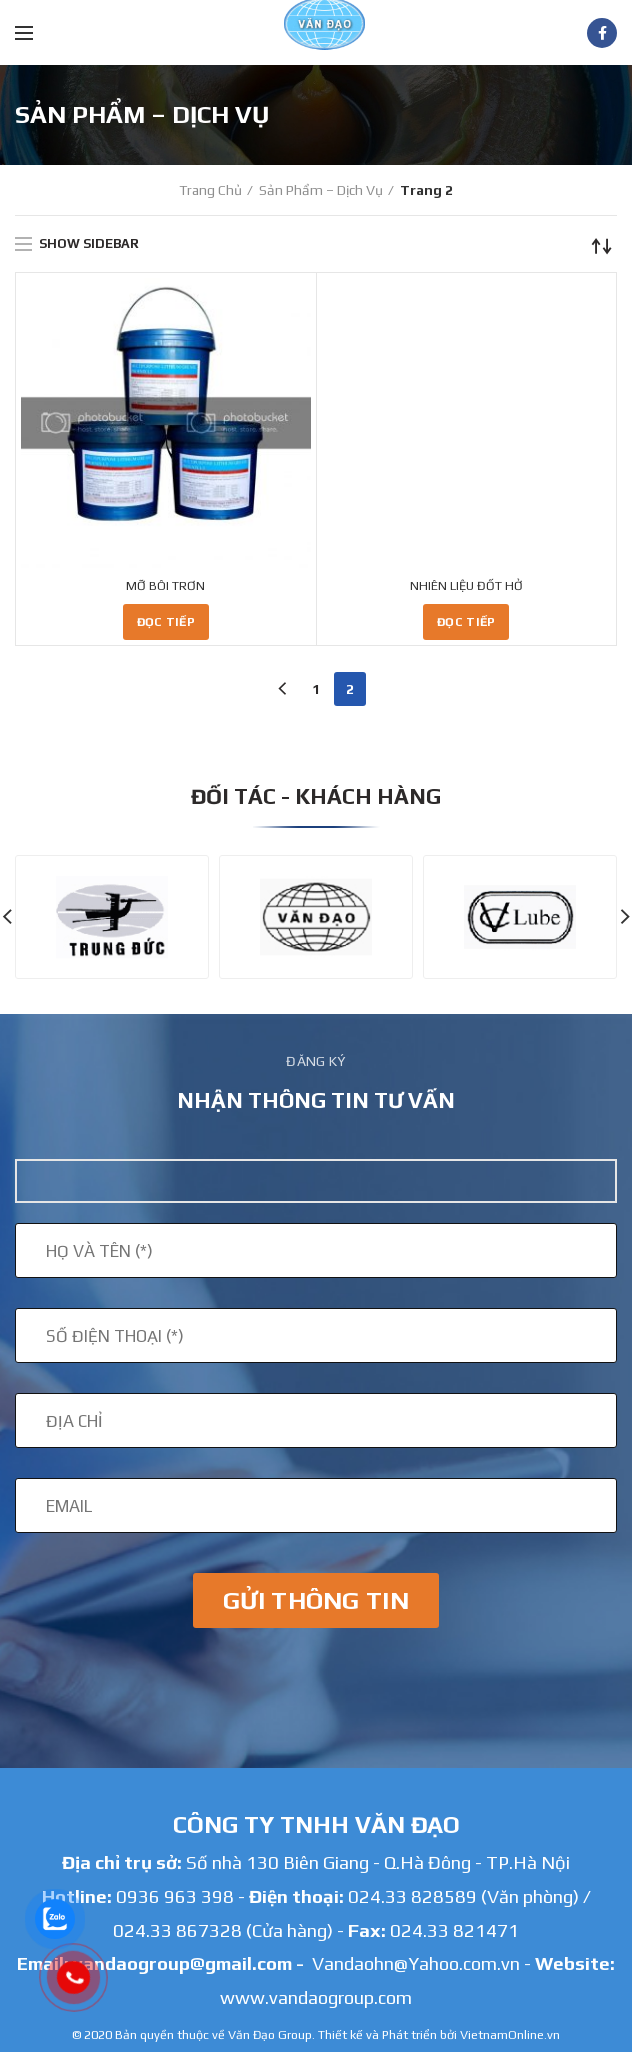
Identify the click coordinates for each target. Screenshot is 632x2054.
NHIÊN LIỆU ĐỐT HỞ (466, 587)
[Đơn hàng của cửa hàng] (602, 246)
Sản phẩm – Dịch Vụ (321, 190)
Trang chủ (210, 190)
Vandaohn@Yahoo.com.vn (416, 1965)
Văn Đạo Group (270, 2036)
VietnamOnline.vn (510, 2036)
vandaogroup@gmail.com (182, 1965)
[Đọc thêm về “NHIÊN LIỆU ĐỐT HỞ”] (466, 624)
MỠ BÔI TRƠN (165, 587)
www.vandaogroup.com (316, 1999)
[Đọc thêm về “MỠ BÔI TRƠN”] (166, 624)
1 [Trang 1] (316, 691)
